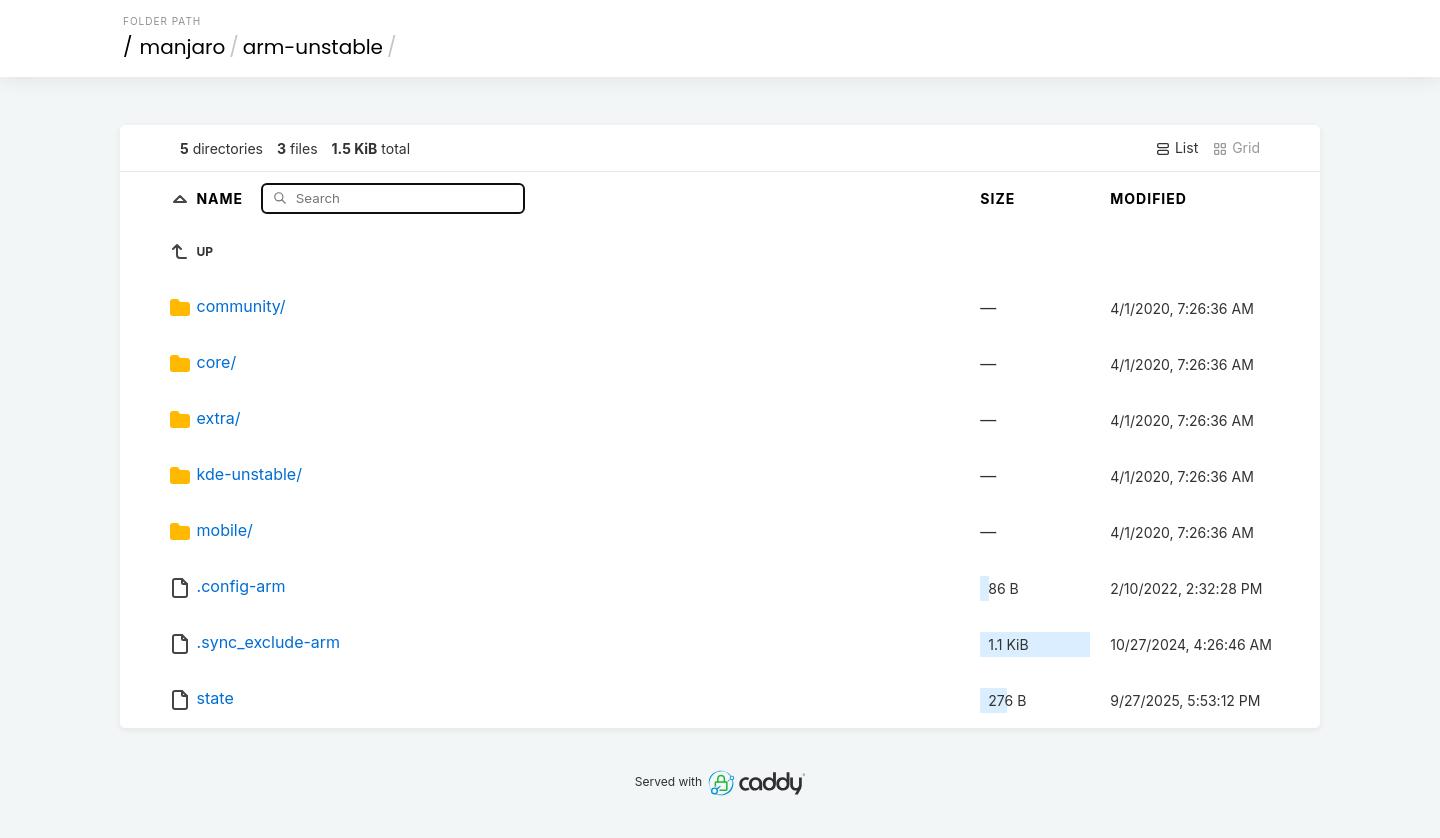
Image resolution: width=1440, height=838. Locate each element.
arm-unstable (313, 47)
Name (221, 197)
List (1176, 148)
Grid (1236, 148)
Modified (1148, 198)
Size (997, 198)
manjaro (183, 47)
